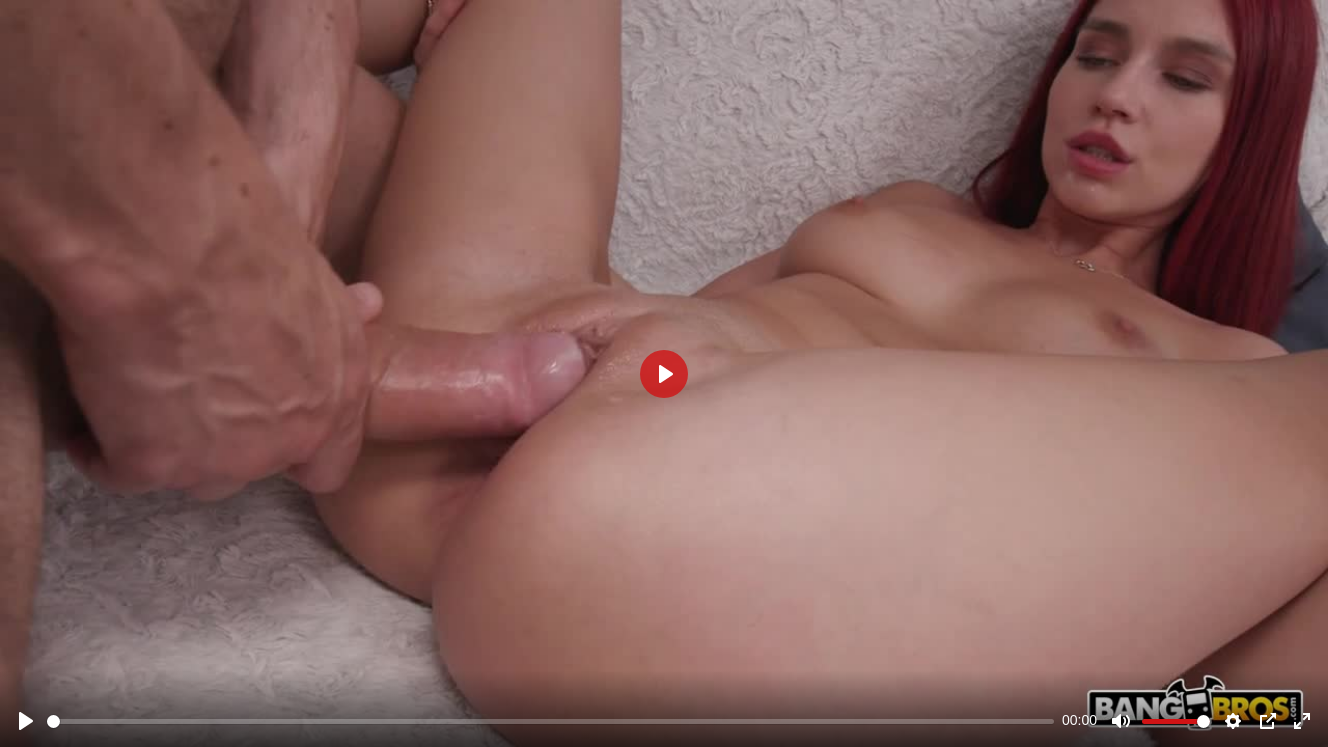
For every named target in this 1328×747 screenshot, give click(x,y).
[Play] (26, 721)
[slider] (550, 721)
